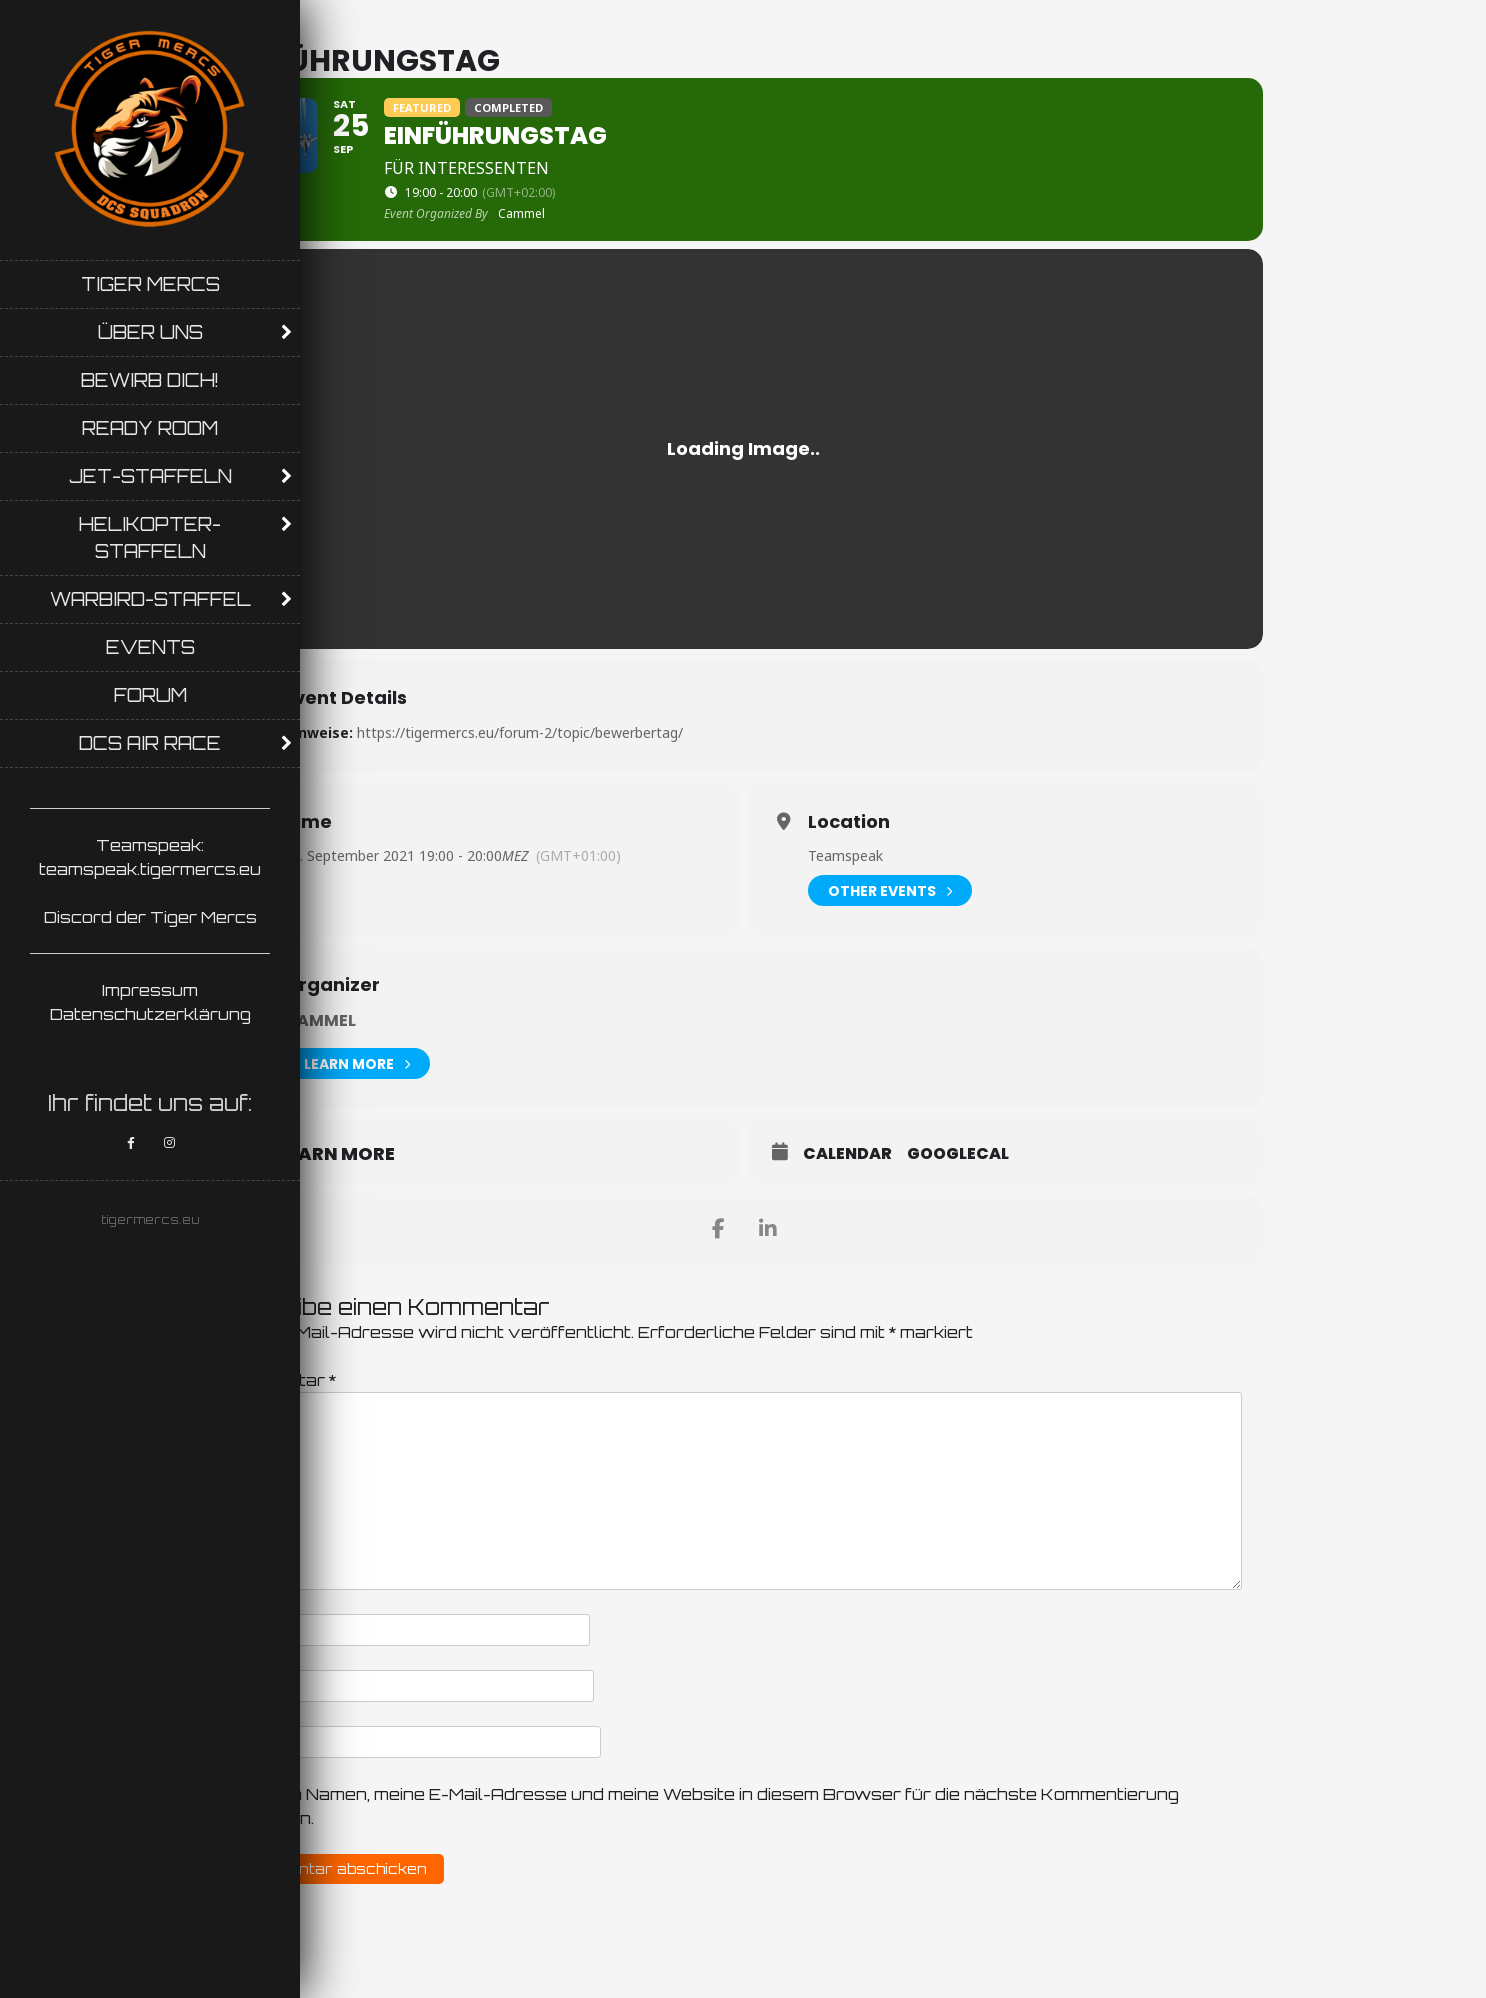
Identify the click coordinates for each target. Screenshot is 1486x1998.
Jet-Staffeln (150, 476)
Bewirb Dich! (150, 380)
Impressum (150, 990)
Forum (150, 695)
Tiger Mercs (150, 284)
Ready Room (150, 428)
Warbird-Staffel (150, 599)
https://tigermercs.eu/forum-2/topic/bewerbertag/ (520, 732)
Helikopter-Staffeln (150, 537)
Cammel (320, 1020)
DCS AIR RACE (150, 743)
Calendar (847, 1154)
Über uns (150, 332)
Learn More (357, 1063)
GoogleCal (958, 1154)
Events (150, 647)
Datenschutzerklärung (150, 1014)
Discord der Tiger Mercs (150, 917)
